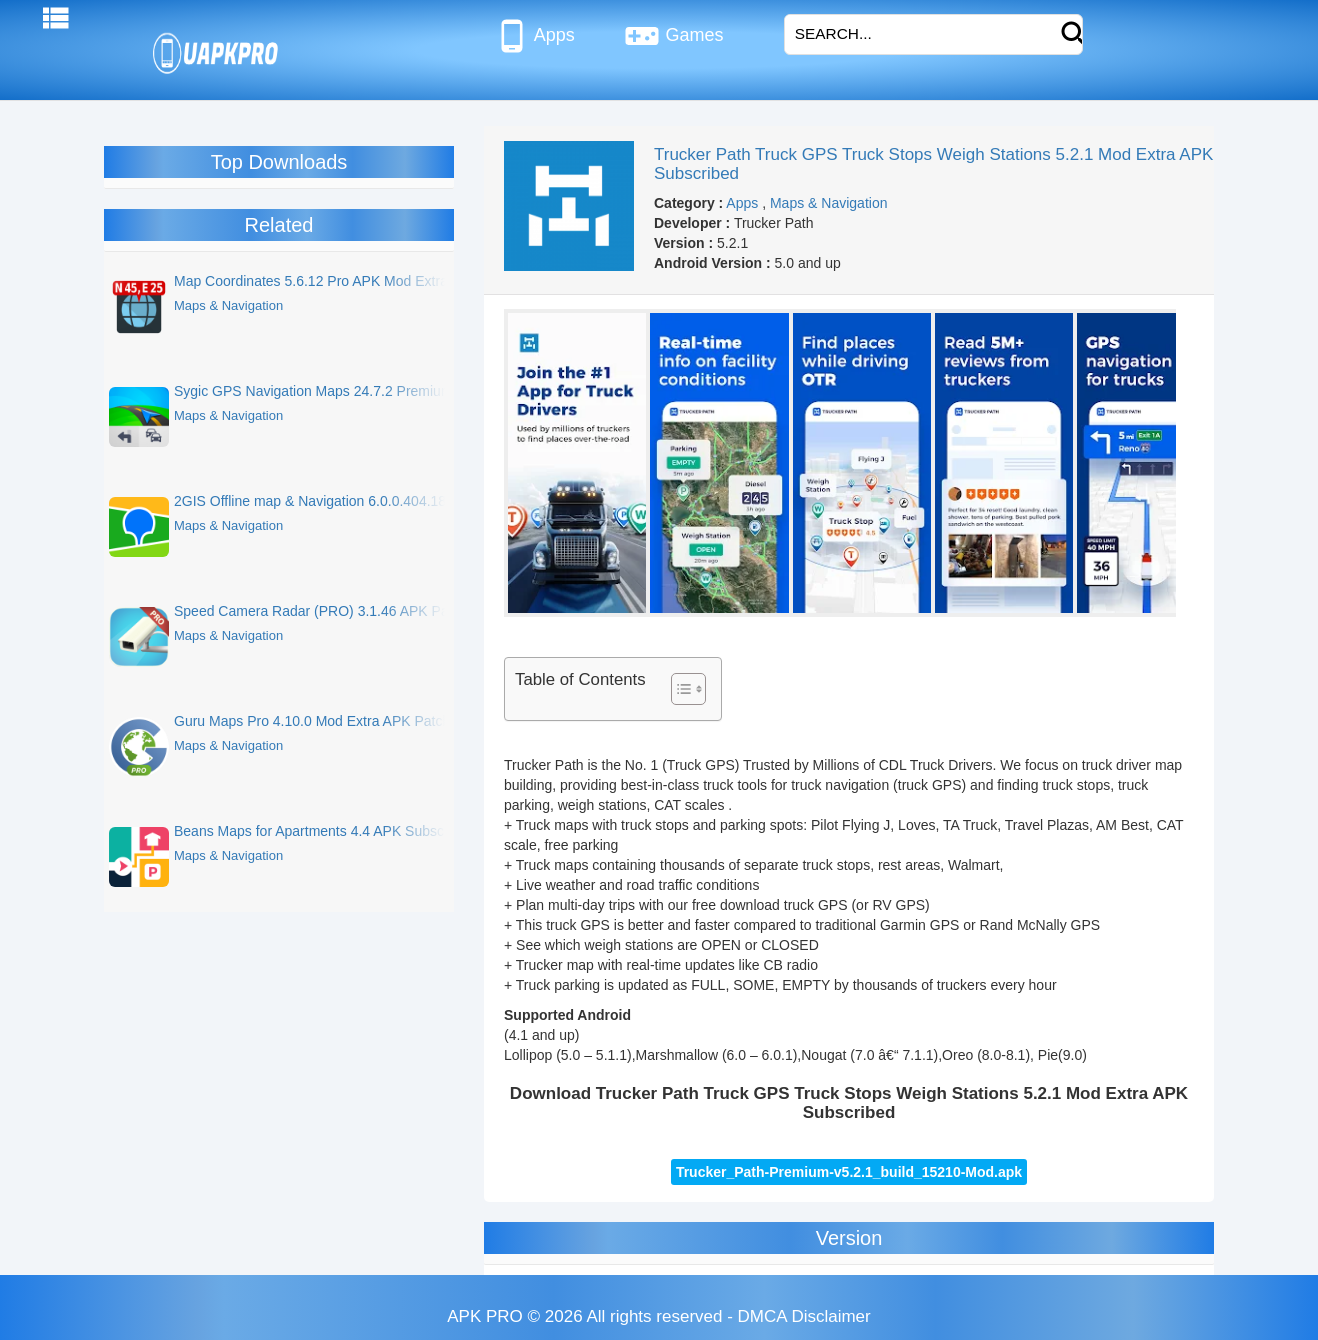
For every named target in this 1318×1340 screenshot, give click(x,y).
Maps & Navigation (829, 203)
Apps (534, 36)
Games (673, 36)
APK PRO (485, 1316)
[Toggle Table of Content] (678, 689)
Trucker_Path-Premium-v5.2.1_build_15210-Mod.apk (849, 1172)
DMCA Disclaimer (804, 1316)
